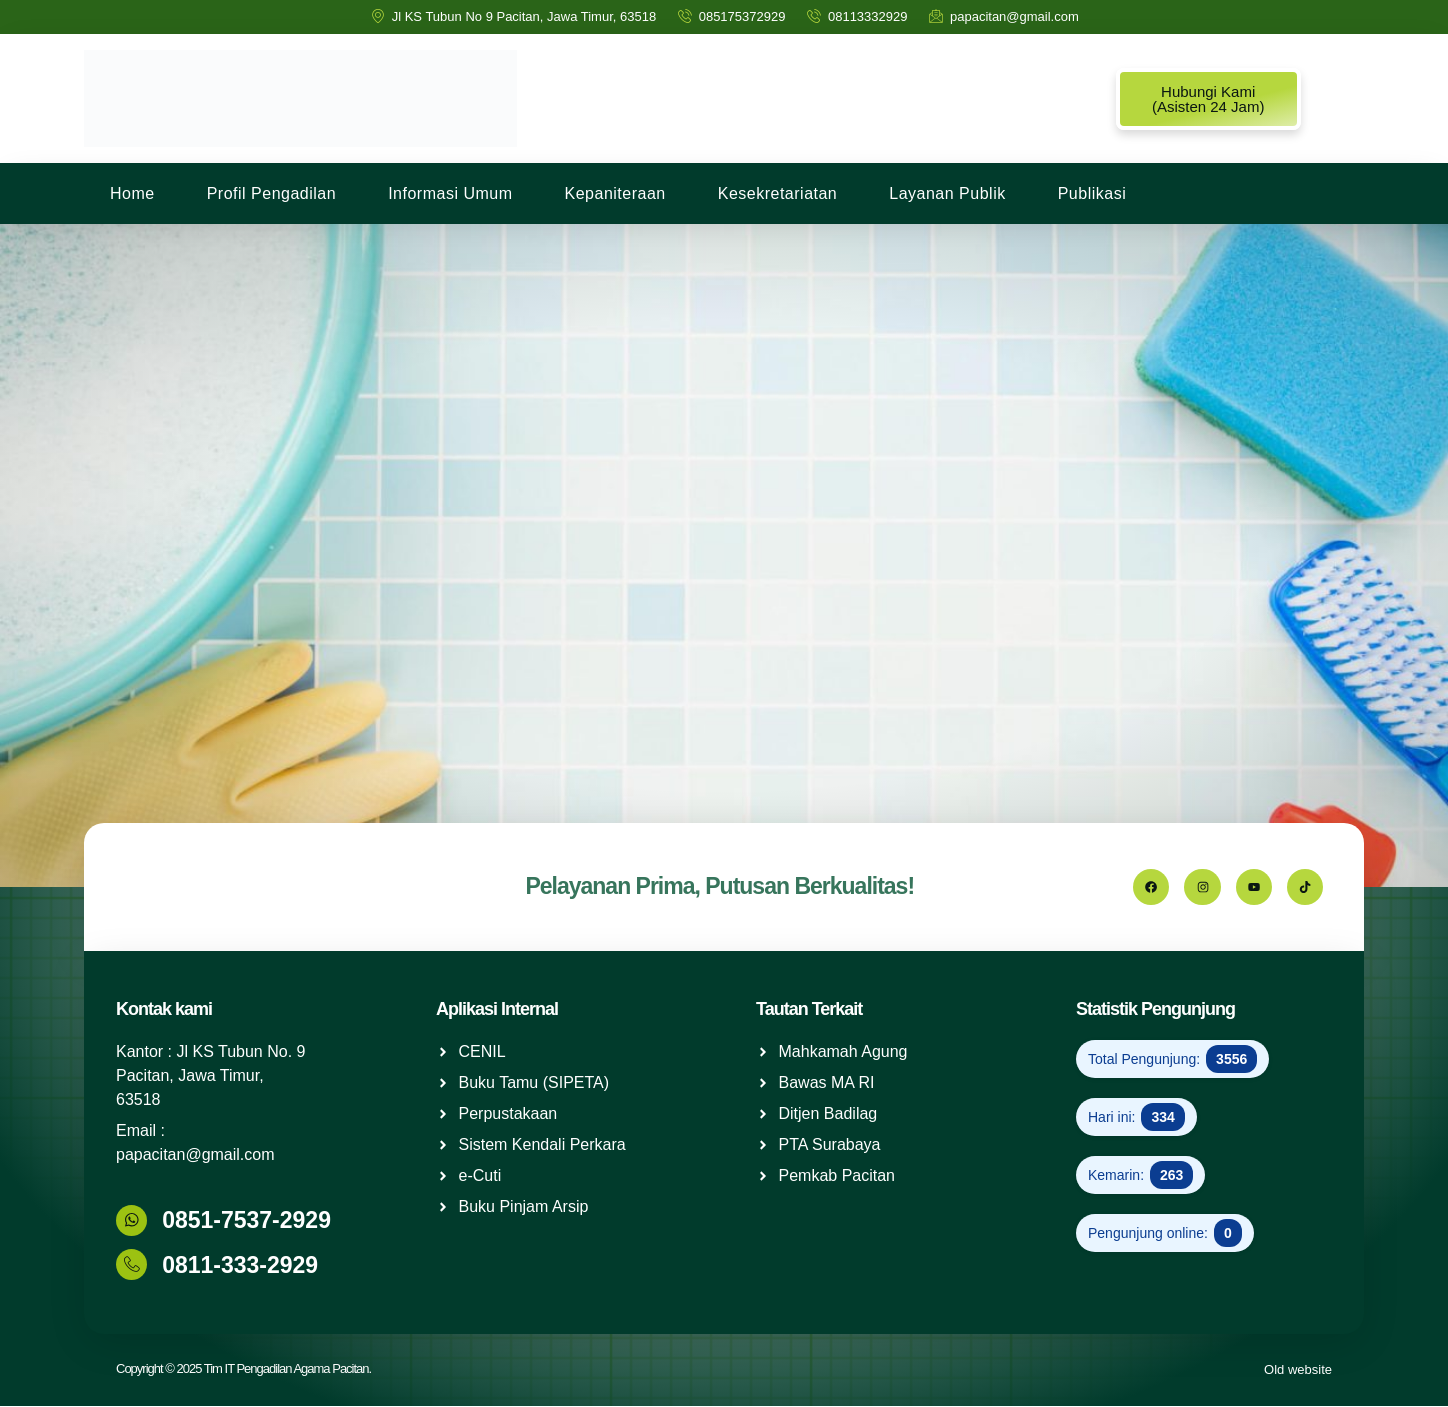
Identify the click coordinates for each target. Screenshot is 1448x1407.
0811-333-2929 (239, 1266)
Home (132, 193)
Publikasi (1092, 193)
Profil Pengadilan (271, 193)
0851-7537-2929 (245, 1222)
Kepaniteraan (615, 193)
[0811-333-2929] (131, 1266)
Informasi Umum (450, 193)
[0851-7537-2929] (131, 1221)
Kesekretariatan (778, 193)
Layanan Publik (947, 193)
